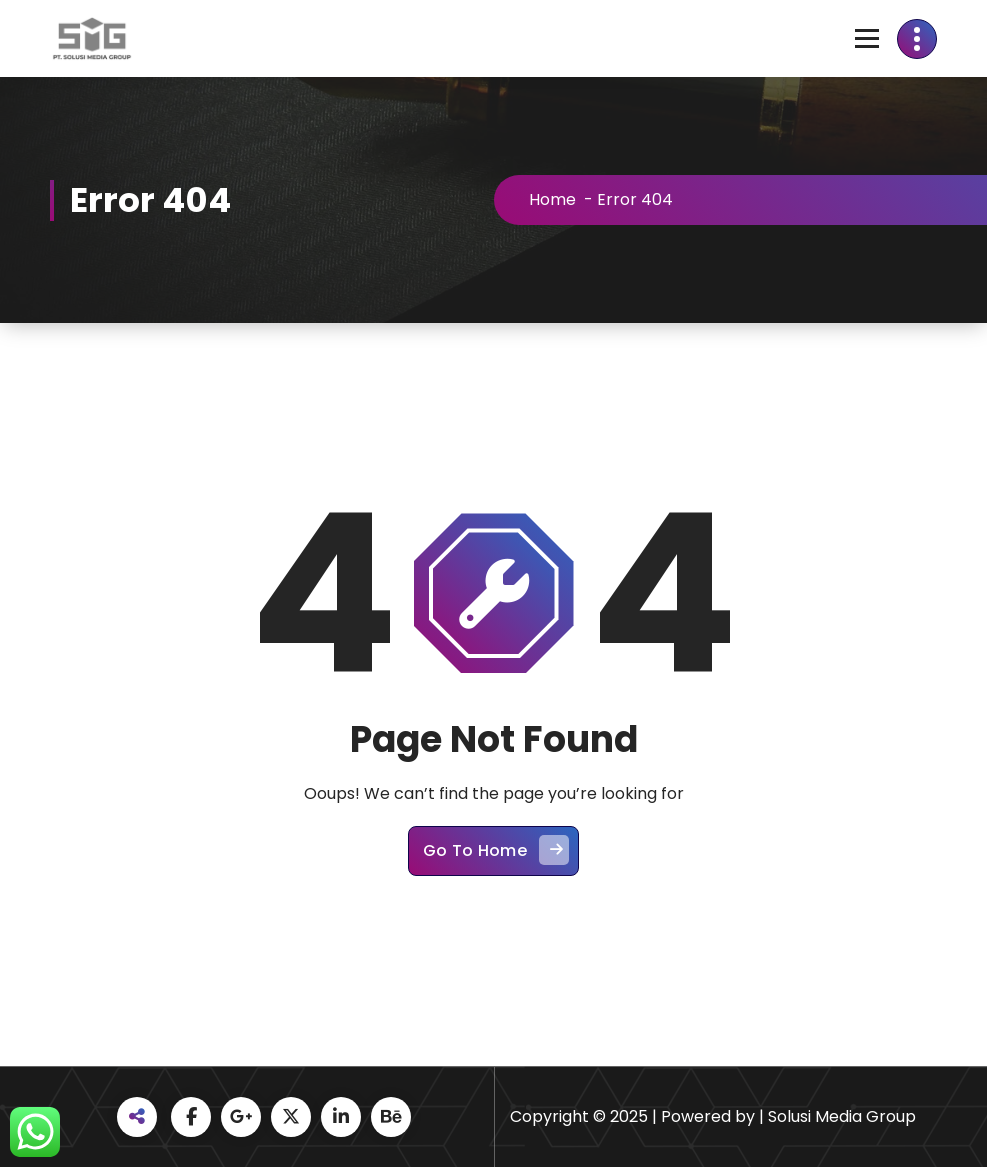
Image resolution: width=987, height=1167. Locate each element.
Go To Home (496, 854)
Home (556, 199)
